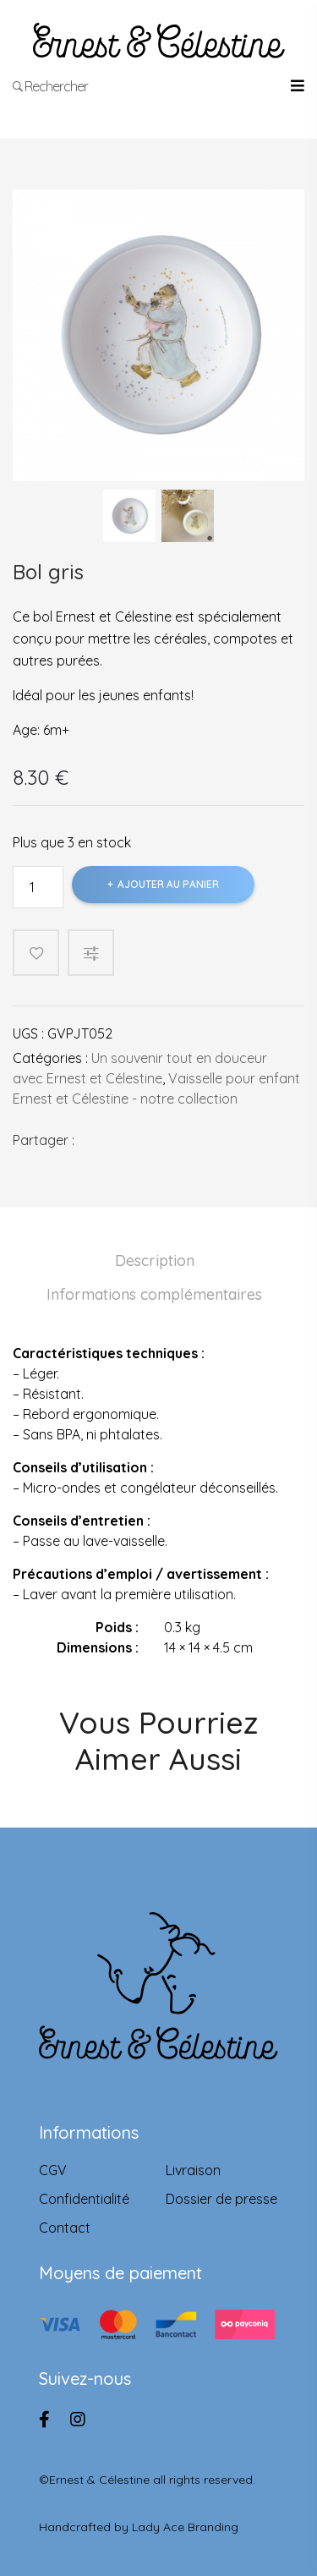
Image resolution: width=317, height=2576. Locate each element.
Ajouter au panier (168, 884)
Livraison (193, 2170)
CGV (53, 2170)
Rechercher (51, 86)
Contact (64, 2227)
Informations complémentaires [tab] (154, 1294)
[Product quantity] (38, 887)
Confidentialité (84, 2198)
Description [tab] (154, 1260)
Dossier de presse (221, 2198)
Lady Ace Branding (185, 2527)
